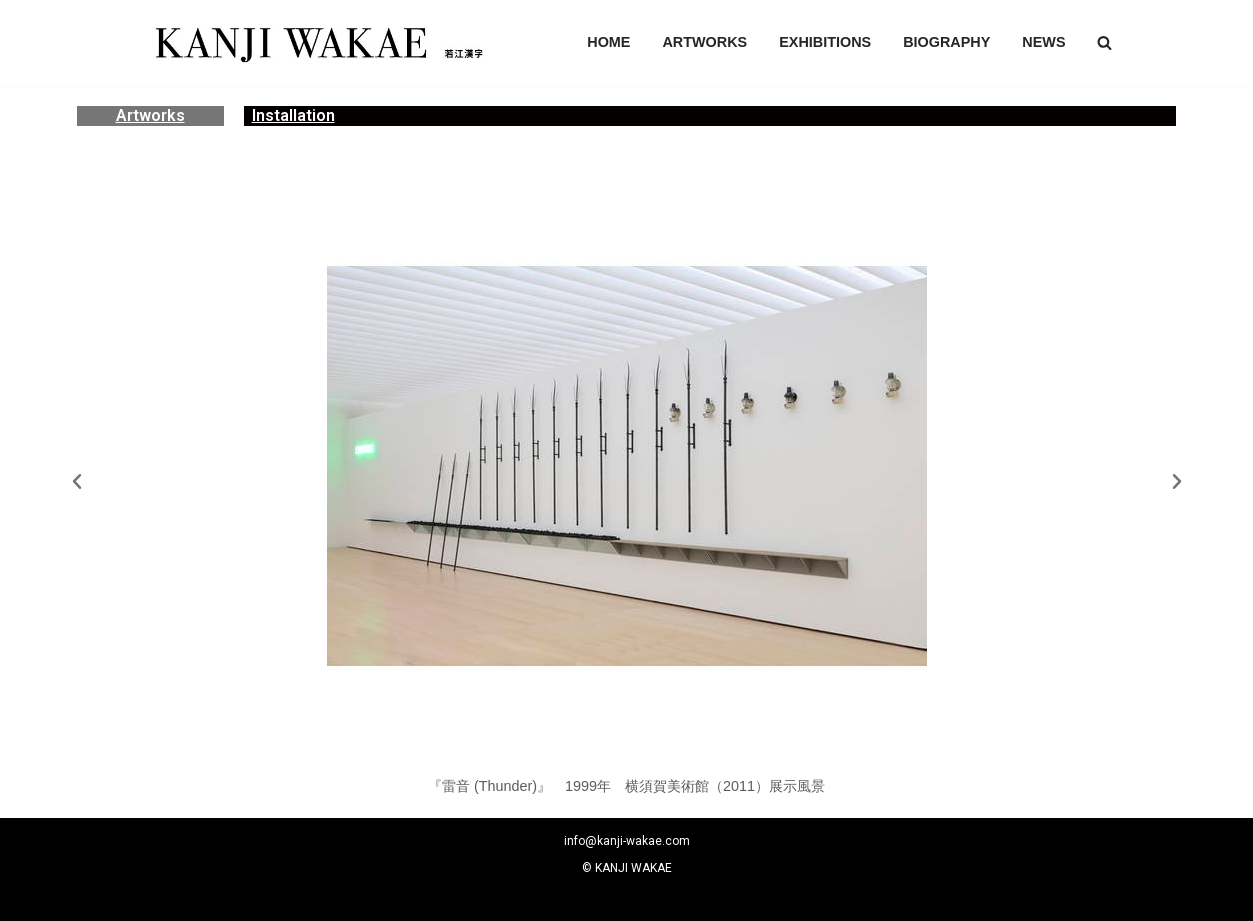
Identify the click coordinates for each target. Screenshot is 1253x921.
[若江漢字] (317, 43)
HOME (608, 42)
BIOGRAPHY (946, 42)
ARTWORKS (704, 42)
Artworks (150, 115)
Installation (293, 115)
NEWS (1043, 42)
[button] (1104, 42)
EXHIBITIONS (825, 42)
